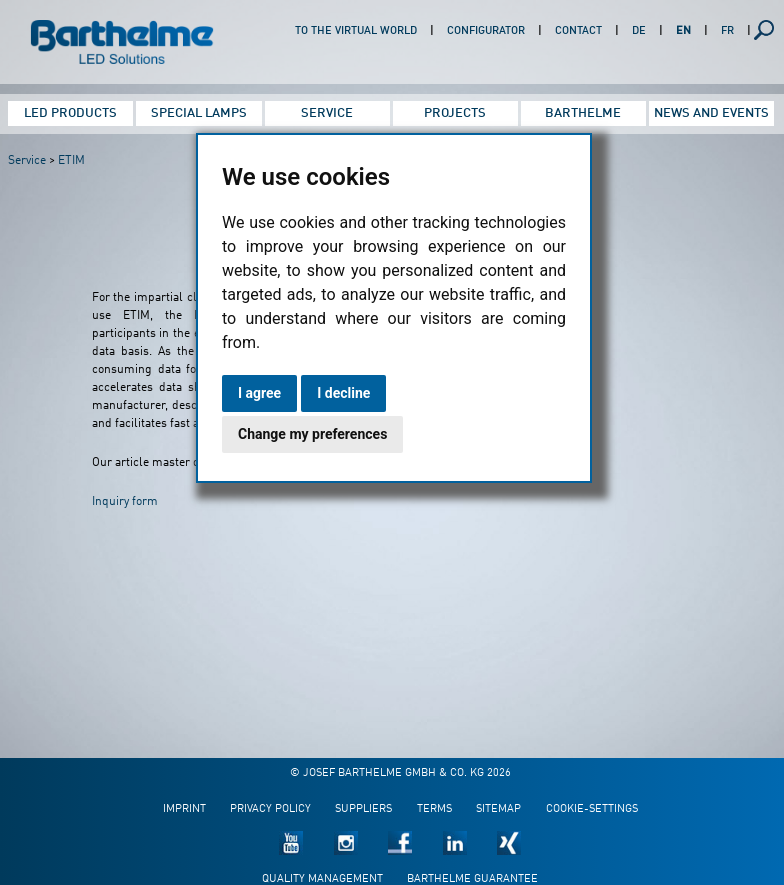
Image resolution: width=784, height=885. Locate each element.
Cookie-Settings (592, 809)
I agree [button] (259, 393)
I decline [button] (343, 393)
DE (639, 31)
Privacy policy (270, 809)
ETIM (71, 161)
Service (327, 113)
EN (683, 31)
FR (727, 31)
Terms (434, 809)
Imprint (184, 809)
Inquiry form (125, 502)
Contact (578, 31)
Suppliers (363, 809)
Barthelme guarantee (472, 879)
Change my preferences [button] (312, 434)
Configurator (486, 31)
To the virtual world (356, 31)
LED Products (70, 113)
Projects (455, 113)
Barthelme (583, 113)
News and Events (711, 113)
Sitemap (498, 809)
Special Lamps (199, 113)
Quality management (322, 879)
